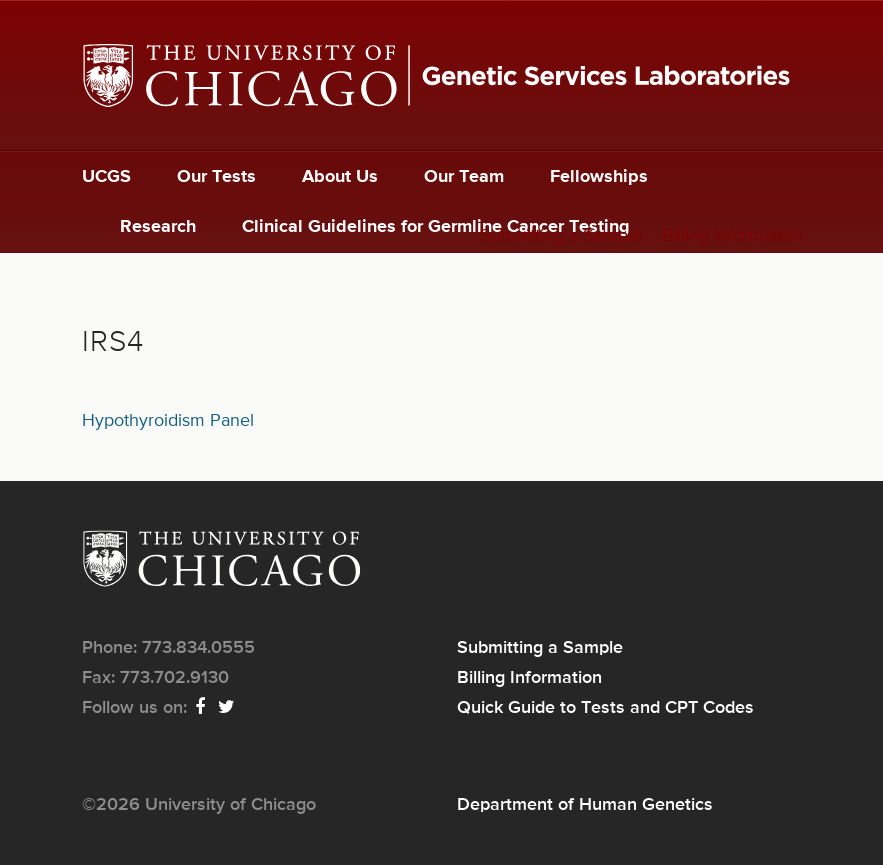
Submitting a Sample (561, 236)
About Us (340, 177)
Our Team (464, 177)
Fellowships (599, 177)
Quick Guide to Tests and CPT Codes (605, 708)
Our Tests (216, 177)
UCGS (106, 177)
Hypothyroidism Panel (168, 421)
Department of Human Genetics (585, 805)
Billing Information (732, 236)
